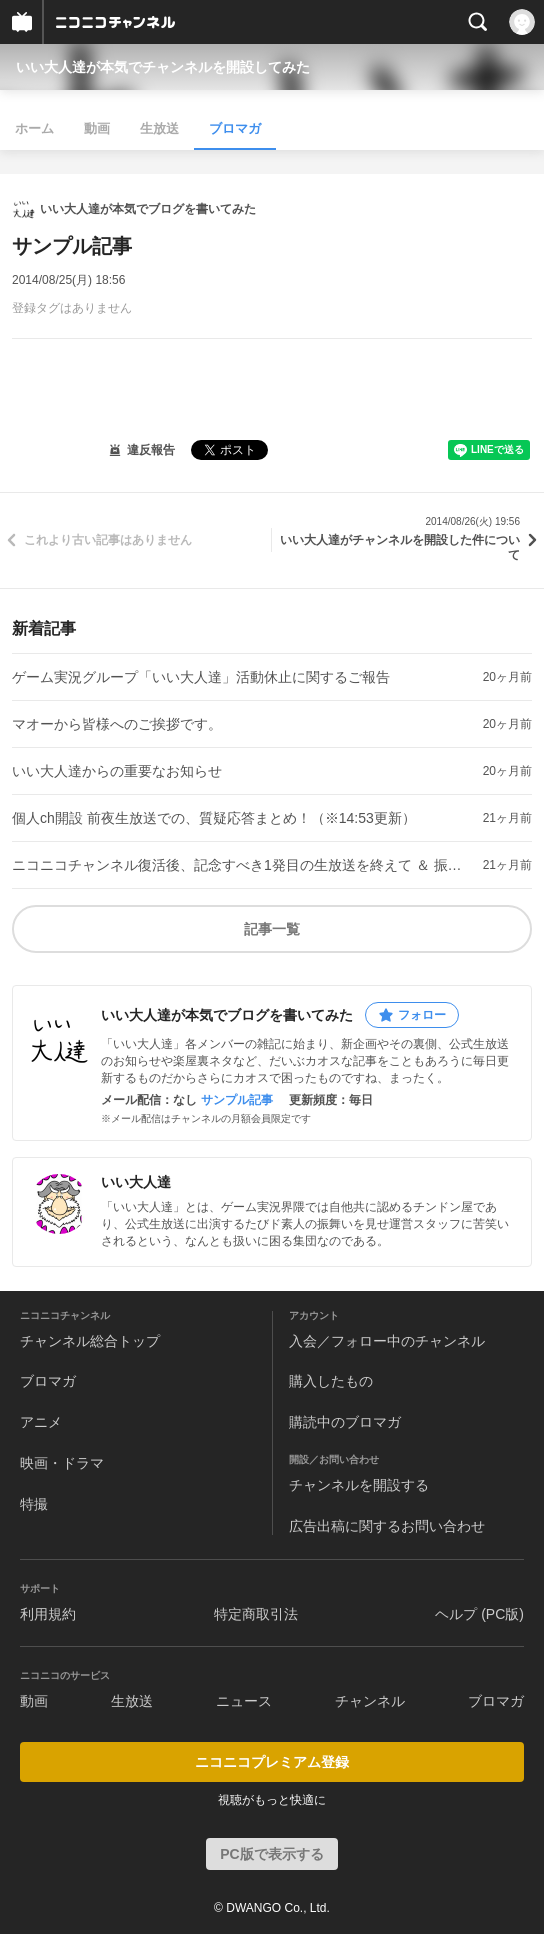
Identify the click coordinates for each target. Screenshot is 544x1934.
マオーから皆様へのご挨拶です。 (117, 724)
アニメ (41, 1422)
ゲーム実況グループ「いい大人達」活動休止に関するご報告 (201, 677)
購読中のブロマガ (345, 1422)
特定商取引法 (256, 1614)
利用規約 (48, 1614)
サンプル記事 (237, 1100)
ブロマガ (235, 128)
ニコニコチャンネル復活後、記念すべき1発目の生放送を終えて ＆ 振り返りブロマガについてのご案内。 (240, 865)
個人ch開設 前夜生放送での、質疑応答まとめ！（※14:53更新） (214, 818)
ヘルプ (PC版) (479, 1614)
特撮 (34, 1504)
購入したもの (331, 1381)
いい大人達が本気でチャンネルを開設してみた (163, 67)
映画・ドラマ (62, 1463)
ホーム (34, 128)
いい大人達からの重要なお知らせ (117, 771)
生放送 (159, 128)
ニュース (244, 1701)
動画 (97, 128)
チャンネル (370, 1701)
